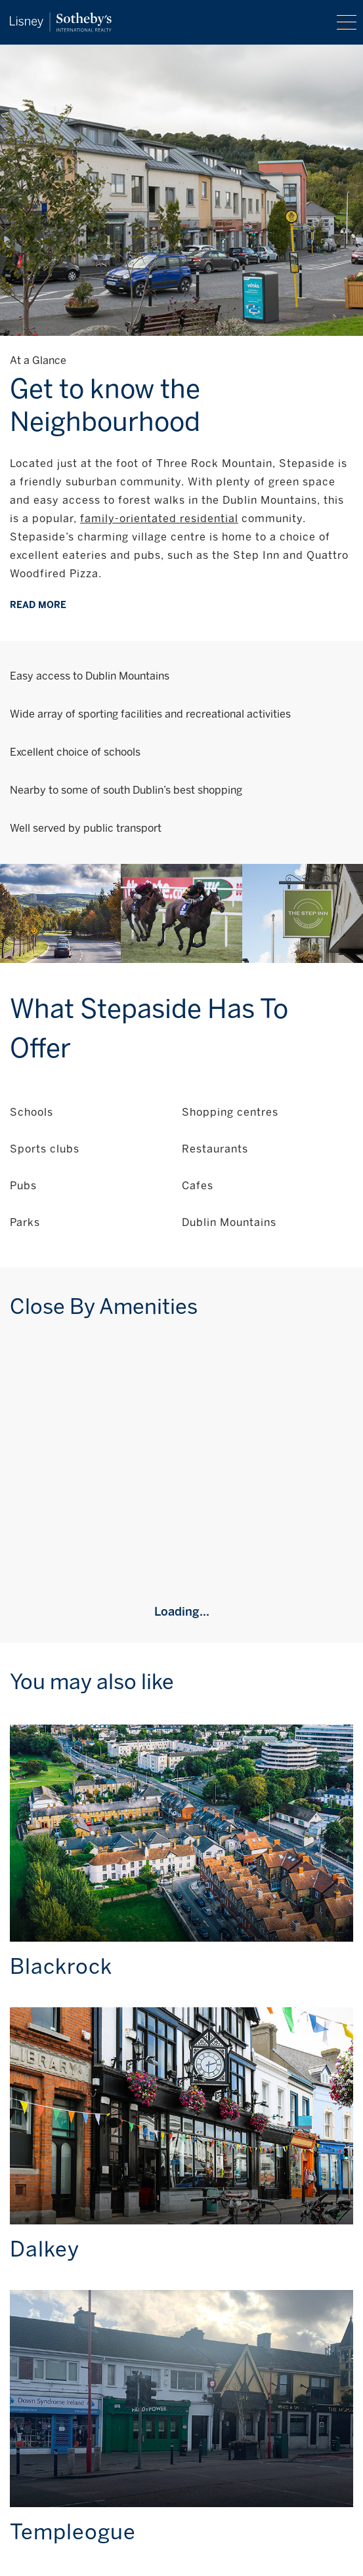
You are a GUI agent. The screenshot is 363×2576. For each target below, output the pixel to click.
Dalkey (44, 2249)
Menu (346, 22)
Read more (38, 605)
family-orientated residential (159, 518)
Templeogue (73, 2532)
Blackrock (61, 1966)
